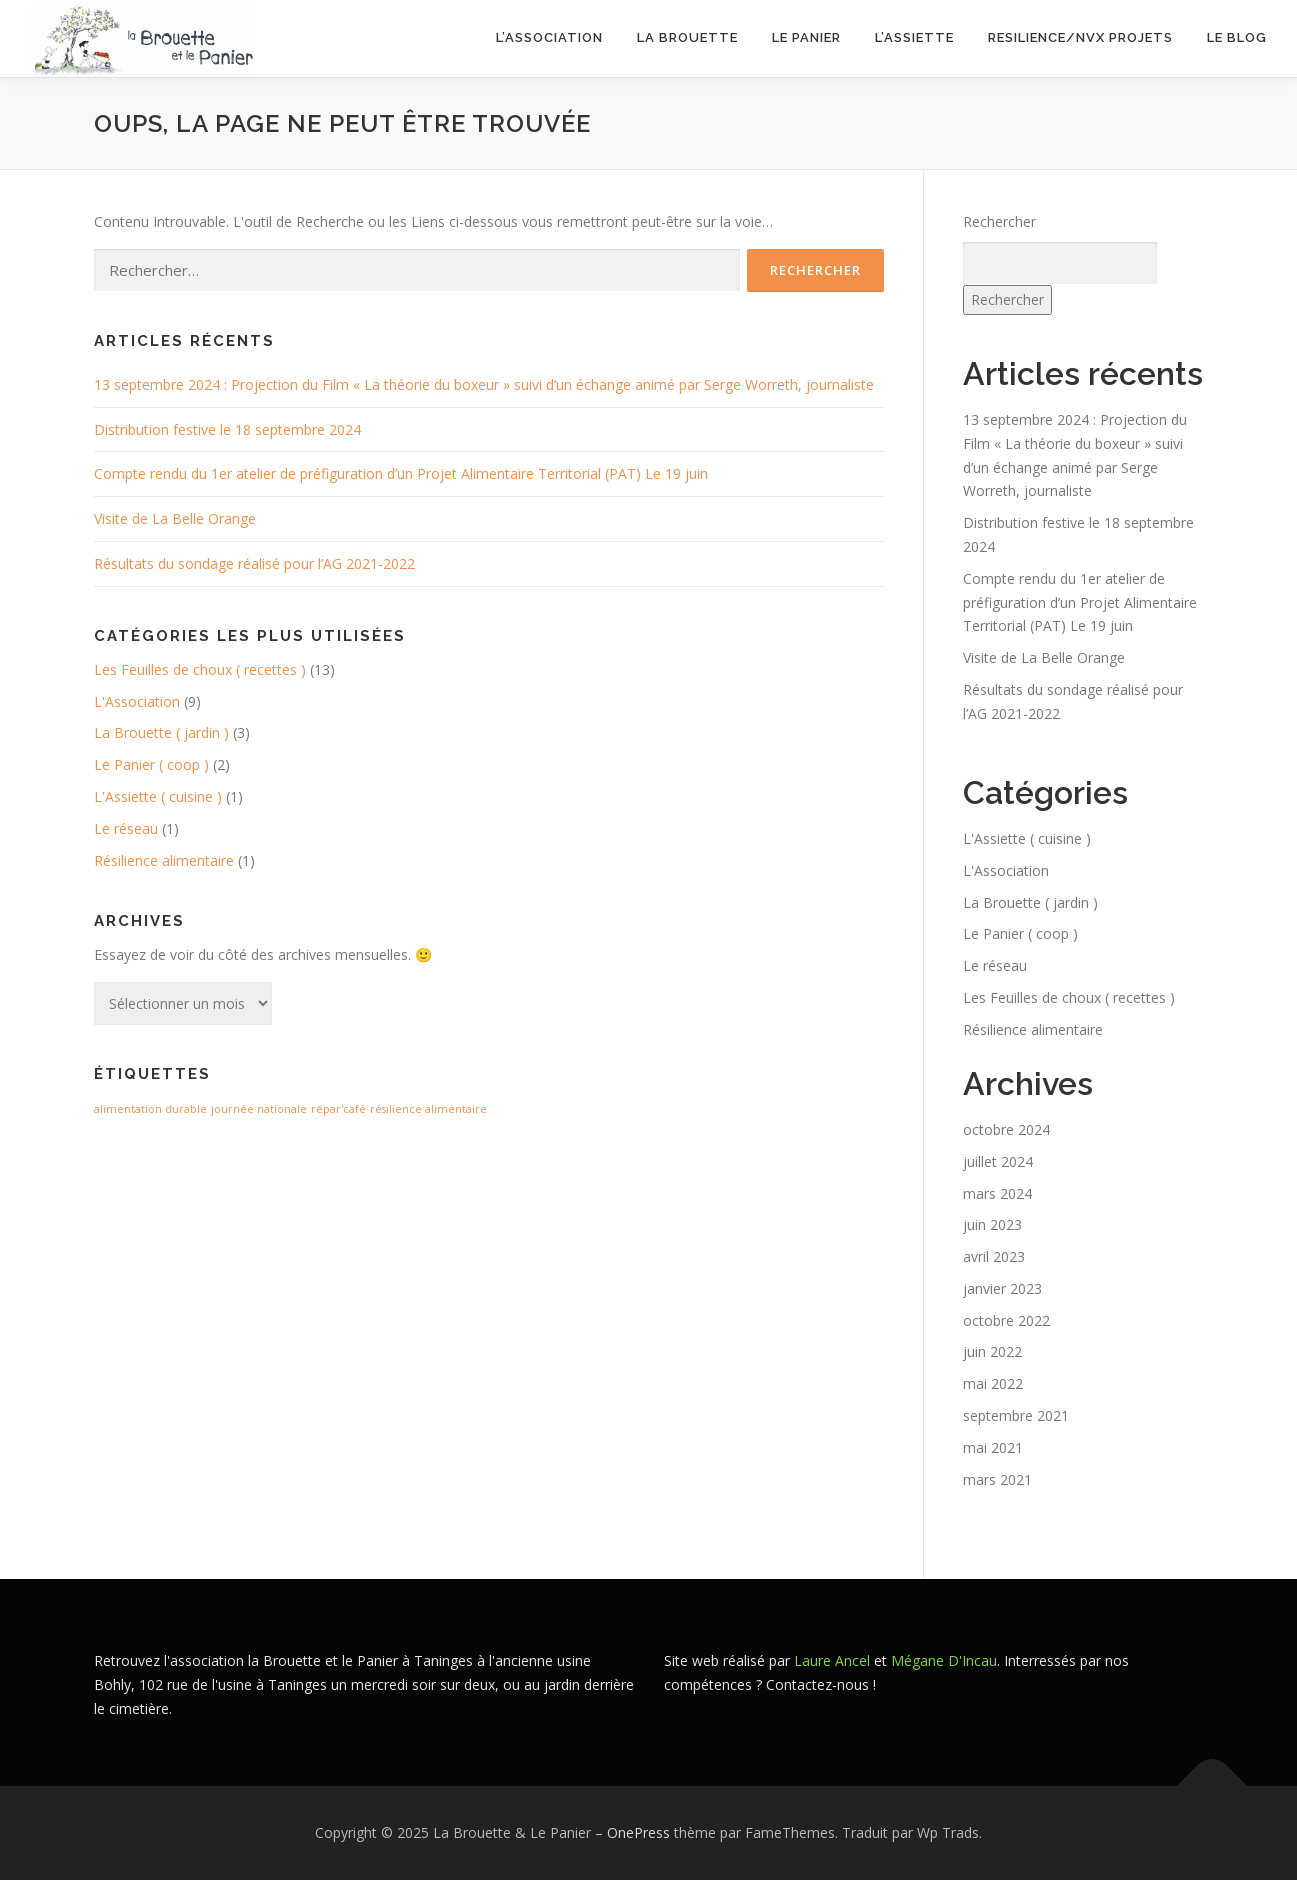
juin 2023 (992, 1224)
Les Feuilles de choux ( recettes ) (200, 669)
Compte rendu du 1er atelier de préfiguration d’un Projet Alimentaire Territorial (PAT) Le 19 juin (401, 473)
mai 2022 (993, 1383)
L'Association (137, 701)
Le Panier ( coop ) (151, 764)
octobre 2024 (1006, 1129)
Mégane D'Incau (944, 1660)
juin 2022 (992, 1351)
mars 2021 (997, 1479)
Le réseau (126, 828)
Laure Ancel (832, 1660)
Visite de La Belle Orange (175, 518)
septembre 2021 (1016, 1415)
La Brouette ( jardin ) (161, 732)
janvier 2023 (1002, 1288)
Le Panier (806, 37)
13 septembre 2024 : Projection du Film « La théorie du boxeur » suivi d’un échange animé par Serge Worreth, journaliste (484, 384)
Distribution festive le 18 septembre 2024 (227, 429)
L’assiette (914, 37)
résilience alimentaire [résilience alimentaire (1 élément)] (428, 1109)
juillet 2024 (998, 1161)
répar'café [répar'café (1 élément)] (338, 1109)
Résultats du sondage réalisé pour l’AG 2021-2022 (254, 563)
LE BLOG (1237, 37)
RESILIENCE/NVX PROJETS (1080, 37)
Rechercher (999, 221)
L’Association (549, 37)
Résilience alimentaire (164, 860)
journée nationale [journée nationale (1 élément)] (259, 1109)
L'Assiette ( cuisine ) (158, 796)
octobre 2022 (1006, 1320)
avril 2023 (994, 1256)
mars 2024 (997, 1192)
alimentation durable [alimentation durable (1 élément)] (150, 1109)
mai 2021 (993, 1447)
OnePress (638, 1832)
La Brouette (687, 37)
